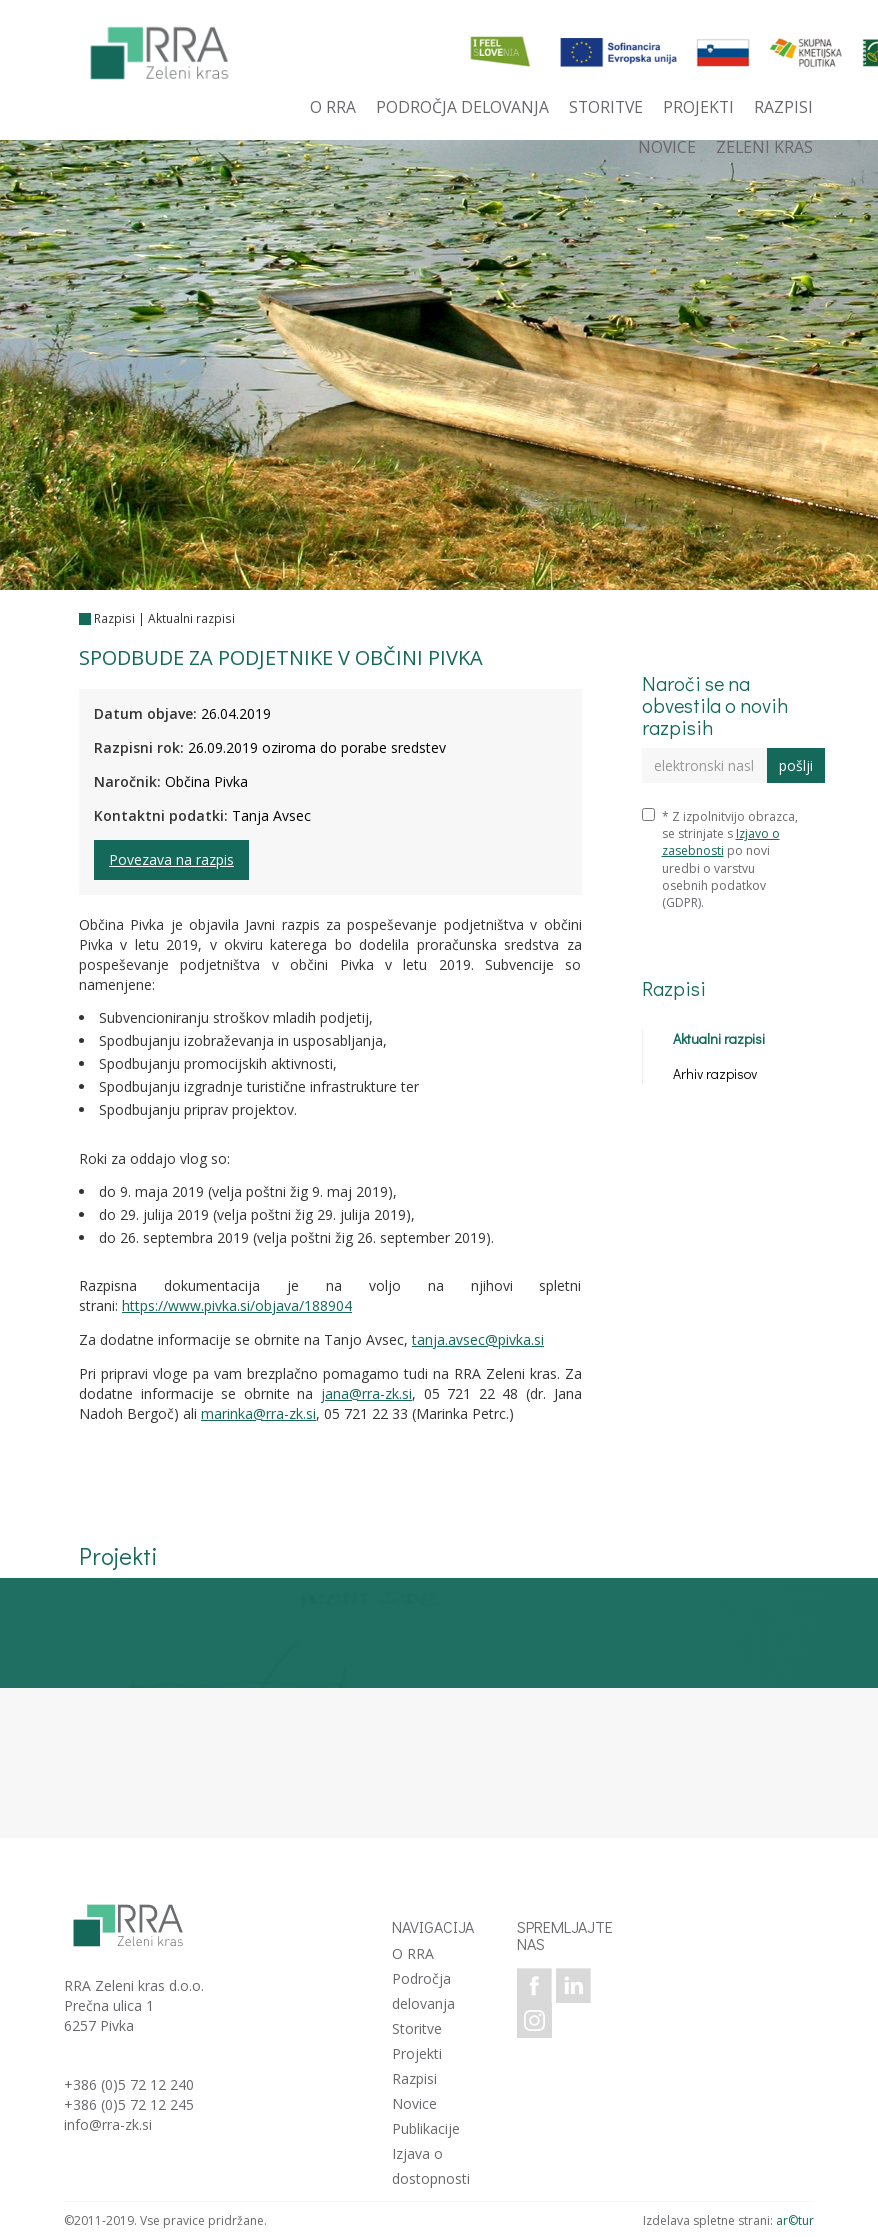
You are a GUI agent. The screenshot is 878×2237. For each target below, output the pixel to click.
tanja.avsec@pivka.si (478, 1339)
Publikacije (426, 2128)
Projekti (417, 2053)
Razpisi (114, 618)
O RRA (413, 1953)
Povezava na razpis (171, 859)
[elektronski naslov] (705, 765)
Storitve (417, 2028)
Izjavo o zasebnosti (721, 842)
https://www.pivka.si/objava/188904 (237, 1305)
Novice (414, 2103)
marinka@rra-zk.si (258, 1413)
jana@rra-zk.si (366, 1393)
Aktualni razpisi (191, 618)
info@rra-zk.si (108, 2124)
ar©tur (795, 2220)
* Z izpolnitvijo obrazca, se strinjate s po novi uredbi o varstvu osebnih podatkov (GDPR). (720, 859)
